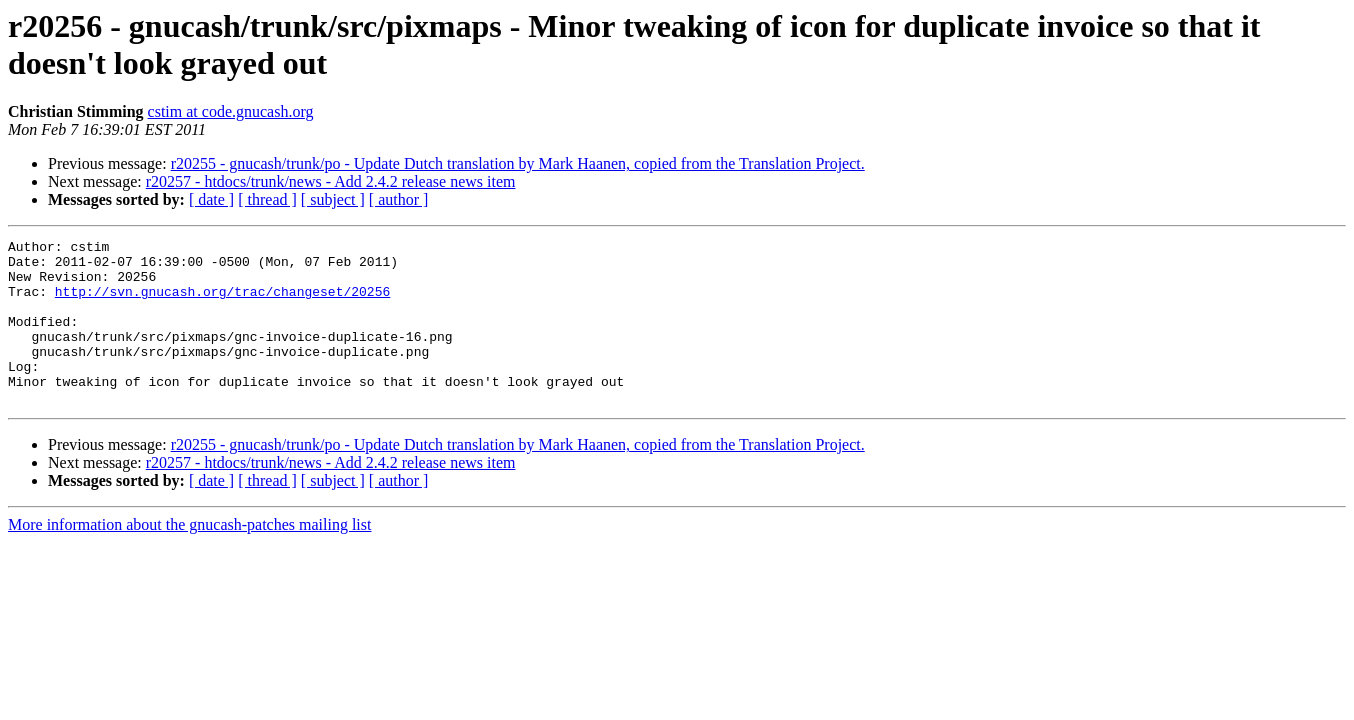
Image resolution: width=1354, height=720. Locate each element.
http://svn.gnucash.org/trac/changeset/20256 (222, 303)
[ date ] (211, 199)
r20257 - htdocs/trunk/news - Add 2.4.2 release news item (331, 181)
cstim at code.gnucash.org (231, 111)
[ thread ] (267, 199)
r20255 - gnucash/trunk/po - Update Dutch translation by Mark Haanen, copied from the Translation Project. (518, 163)
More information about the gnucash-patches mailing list (189, 557)
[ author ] (399, 199)
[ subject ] (333, 199)
